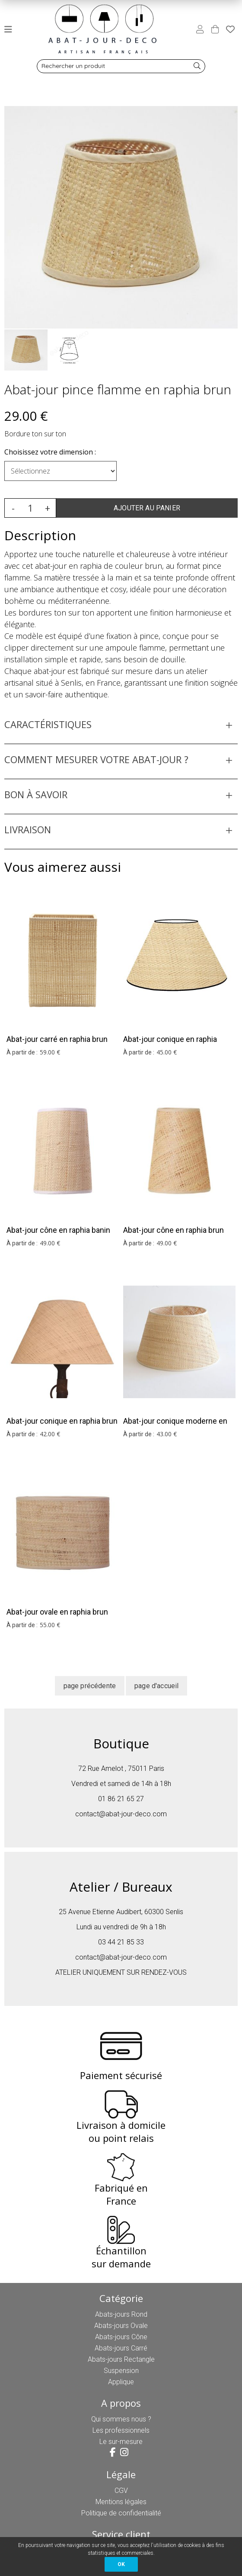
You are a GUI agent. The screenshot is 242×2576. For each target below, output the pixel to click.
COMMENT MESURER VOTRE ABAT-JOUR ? (96, 759)
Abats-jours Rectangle (121, 2359)
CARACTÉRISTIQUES (48, 724)
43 (166, 1434)
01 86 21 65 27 (121, 1799)
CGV (121, 2490)
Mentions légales (121, 2502)
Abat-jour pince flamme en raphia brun (117, 389)
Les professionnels (121, 2430)
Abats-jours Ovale (121, 2325)
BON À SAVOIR (35, 794)
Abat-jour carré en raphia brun (57, 1039)
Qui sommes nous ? (121, 2419)
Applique (121, 2382)
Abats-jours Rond (121, 2314)
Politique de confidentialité (121, 2513)
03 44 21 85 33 (121, 1942)
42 (50, 1434)
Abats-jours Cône (121, 2337)
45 (166, 1052)
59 (50, 1052)
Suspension (121, 2370)
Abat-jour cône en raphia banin (58, 1230)
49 (50, 1243)
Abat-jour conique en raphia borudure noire (170, 1045)
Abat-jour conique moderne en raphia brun (175, 1426)
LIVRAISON (27, 829)
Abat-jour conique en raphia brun (62, 1420)
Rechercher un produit (73, 66)
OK (121, 2564)
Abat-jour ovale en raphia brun (57, 1611)
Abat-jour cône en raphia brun (173, 1230)
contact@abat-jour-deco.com (121, 1814)
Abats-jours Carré (121, 2348)
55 (50, 1625)
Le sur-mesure (121, 2441)
